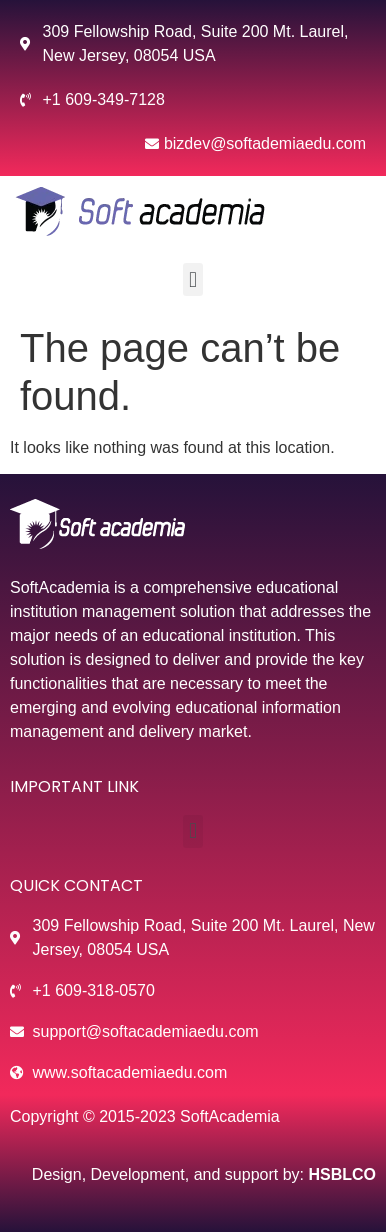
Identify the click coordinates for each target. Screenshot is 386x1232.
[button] (192, 279)
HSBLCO (342, 1174)
